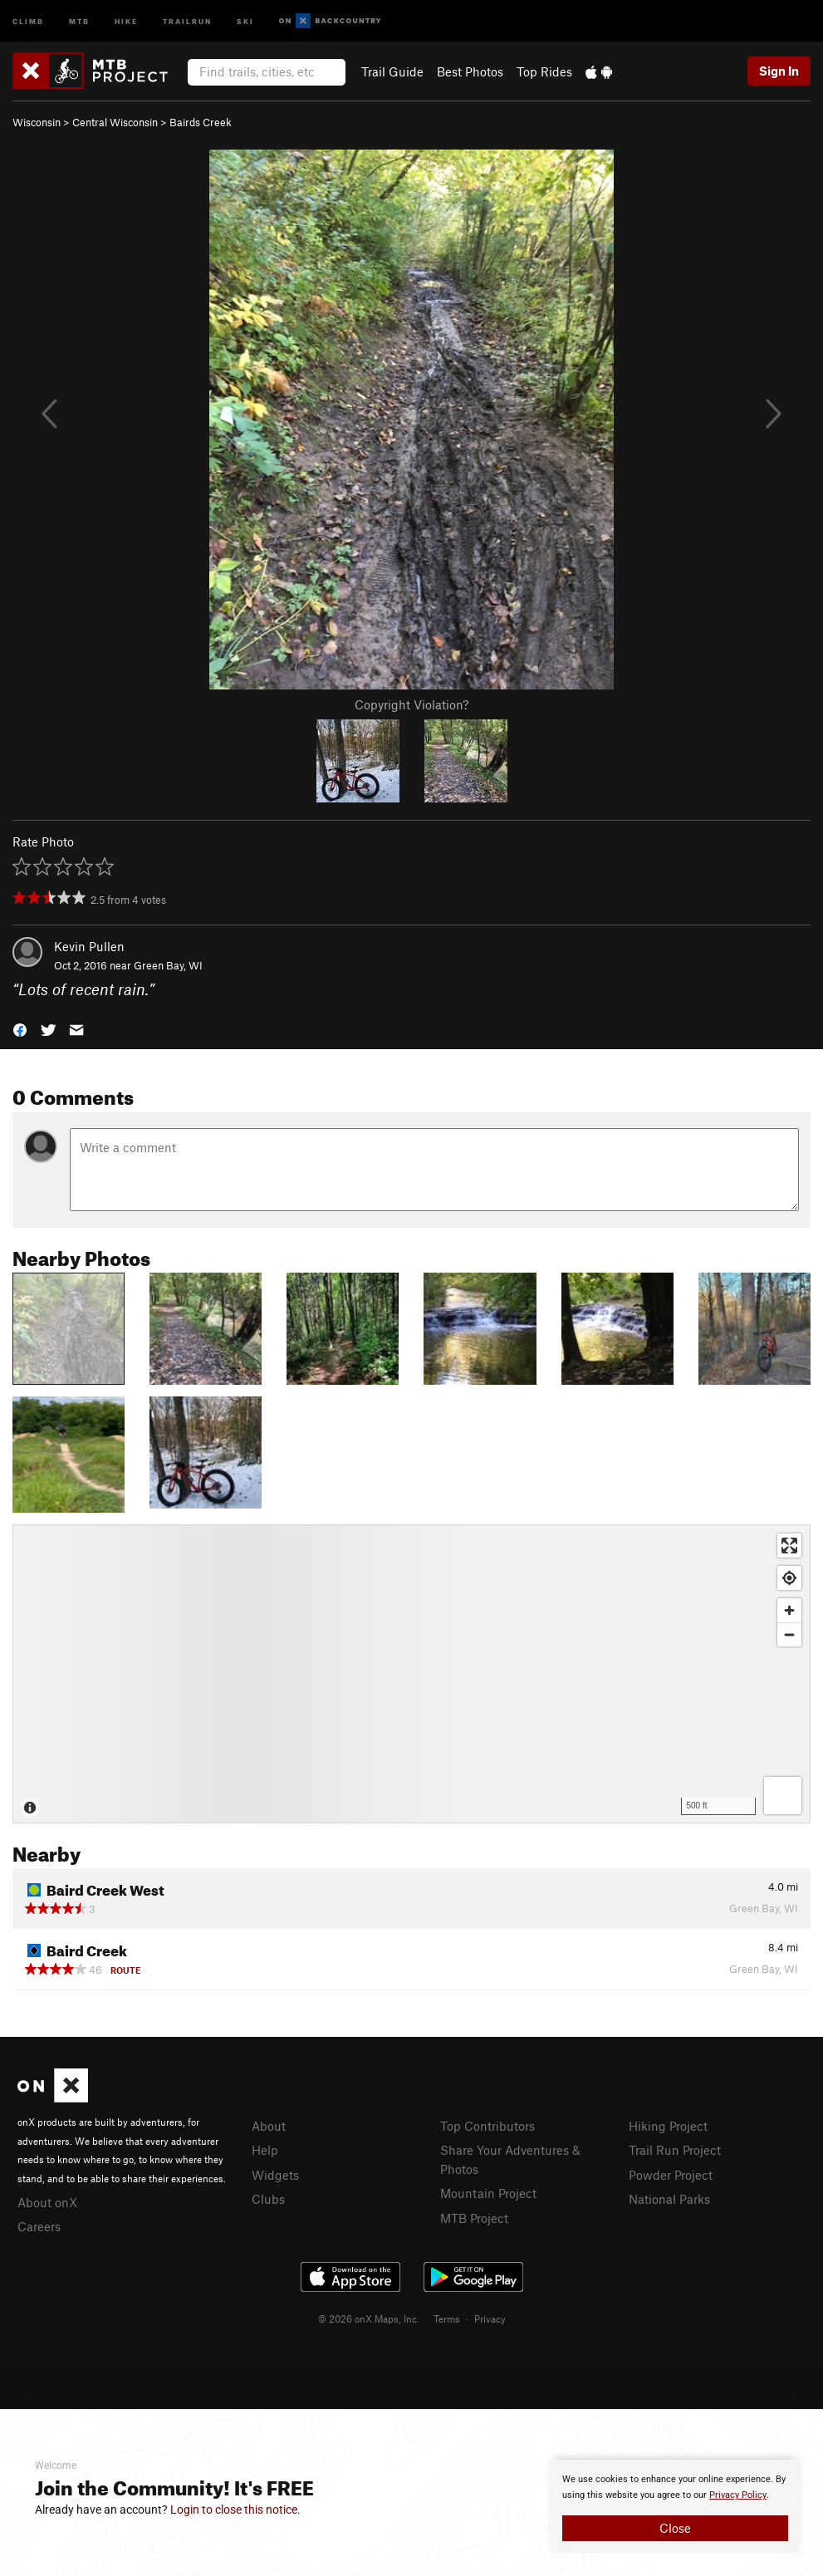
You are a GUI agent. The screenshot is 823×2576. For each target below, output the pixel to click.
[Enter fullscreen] (789, 1545)
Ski (245, 20)
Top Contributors (487, 2125)
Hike (126, 20)
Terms (447, 2318)
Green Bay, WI (168, 965)
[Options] (782, 1795)
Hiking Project (668, 2125)
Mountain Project (488, 2193)
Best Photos (470, 71)
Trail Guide (392, 71)
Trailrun (187, 20)
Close (675, 2527)
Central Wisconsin (115, 122)
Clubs (268, 2198)
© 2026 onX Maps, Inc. (368, 2318)
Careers (39, 2226)
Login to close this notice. (235, 2509)
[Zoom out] (789, 1634)
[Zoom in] (789, 1610)
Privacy (490, 2318)
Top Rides (544, 71)
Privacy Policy (738, 2495)
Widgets (275, 2174)
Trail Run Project (675, 2149)
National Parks (669, 2198)
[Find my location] (789, 1578)
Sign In (779, 70)
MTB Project (474, 2217)
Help (265, 2149)
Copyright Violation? (411, 704)
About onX (47, 2202)
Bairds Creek (200, 122)
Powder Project (671, 2174)
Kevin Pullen (89, 946)
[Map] (411, 1674)
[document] (675, 2506)
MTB (79, 20)
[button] (19, 1028)
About (269, 2125)
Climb (28, 20)
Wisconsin (36, 122)
